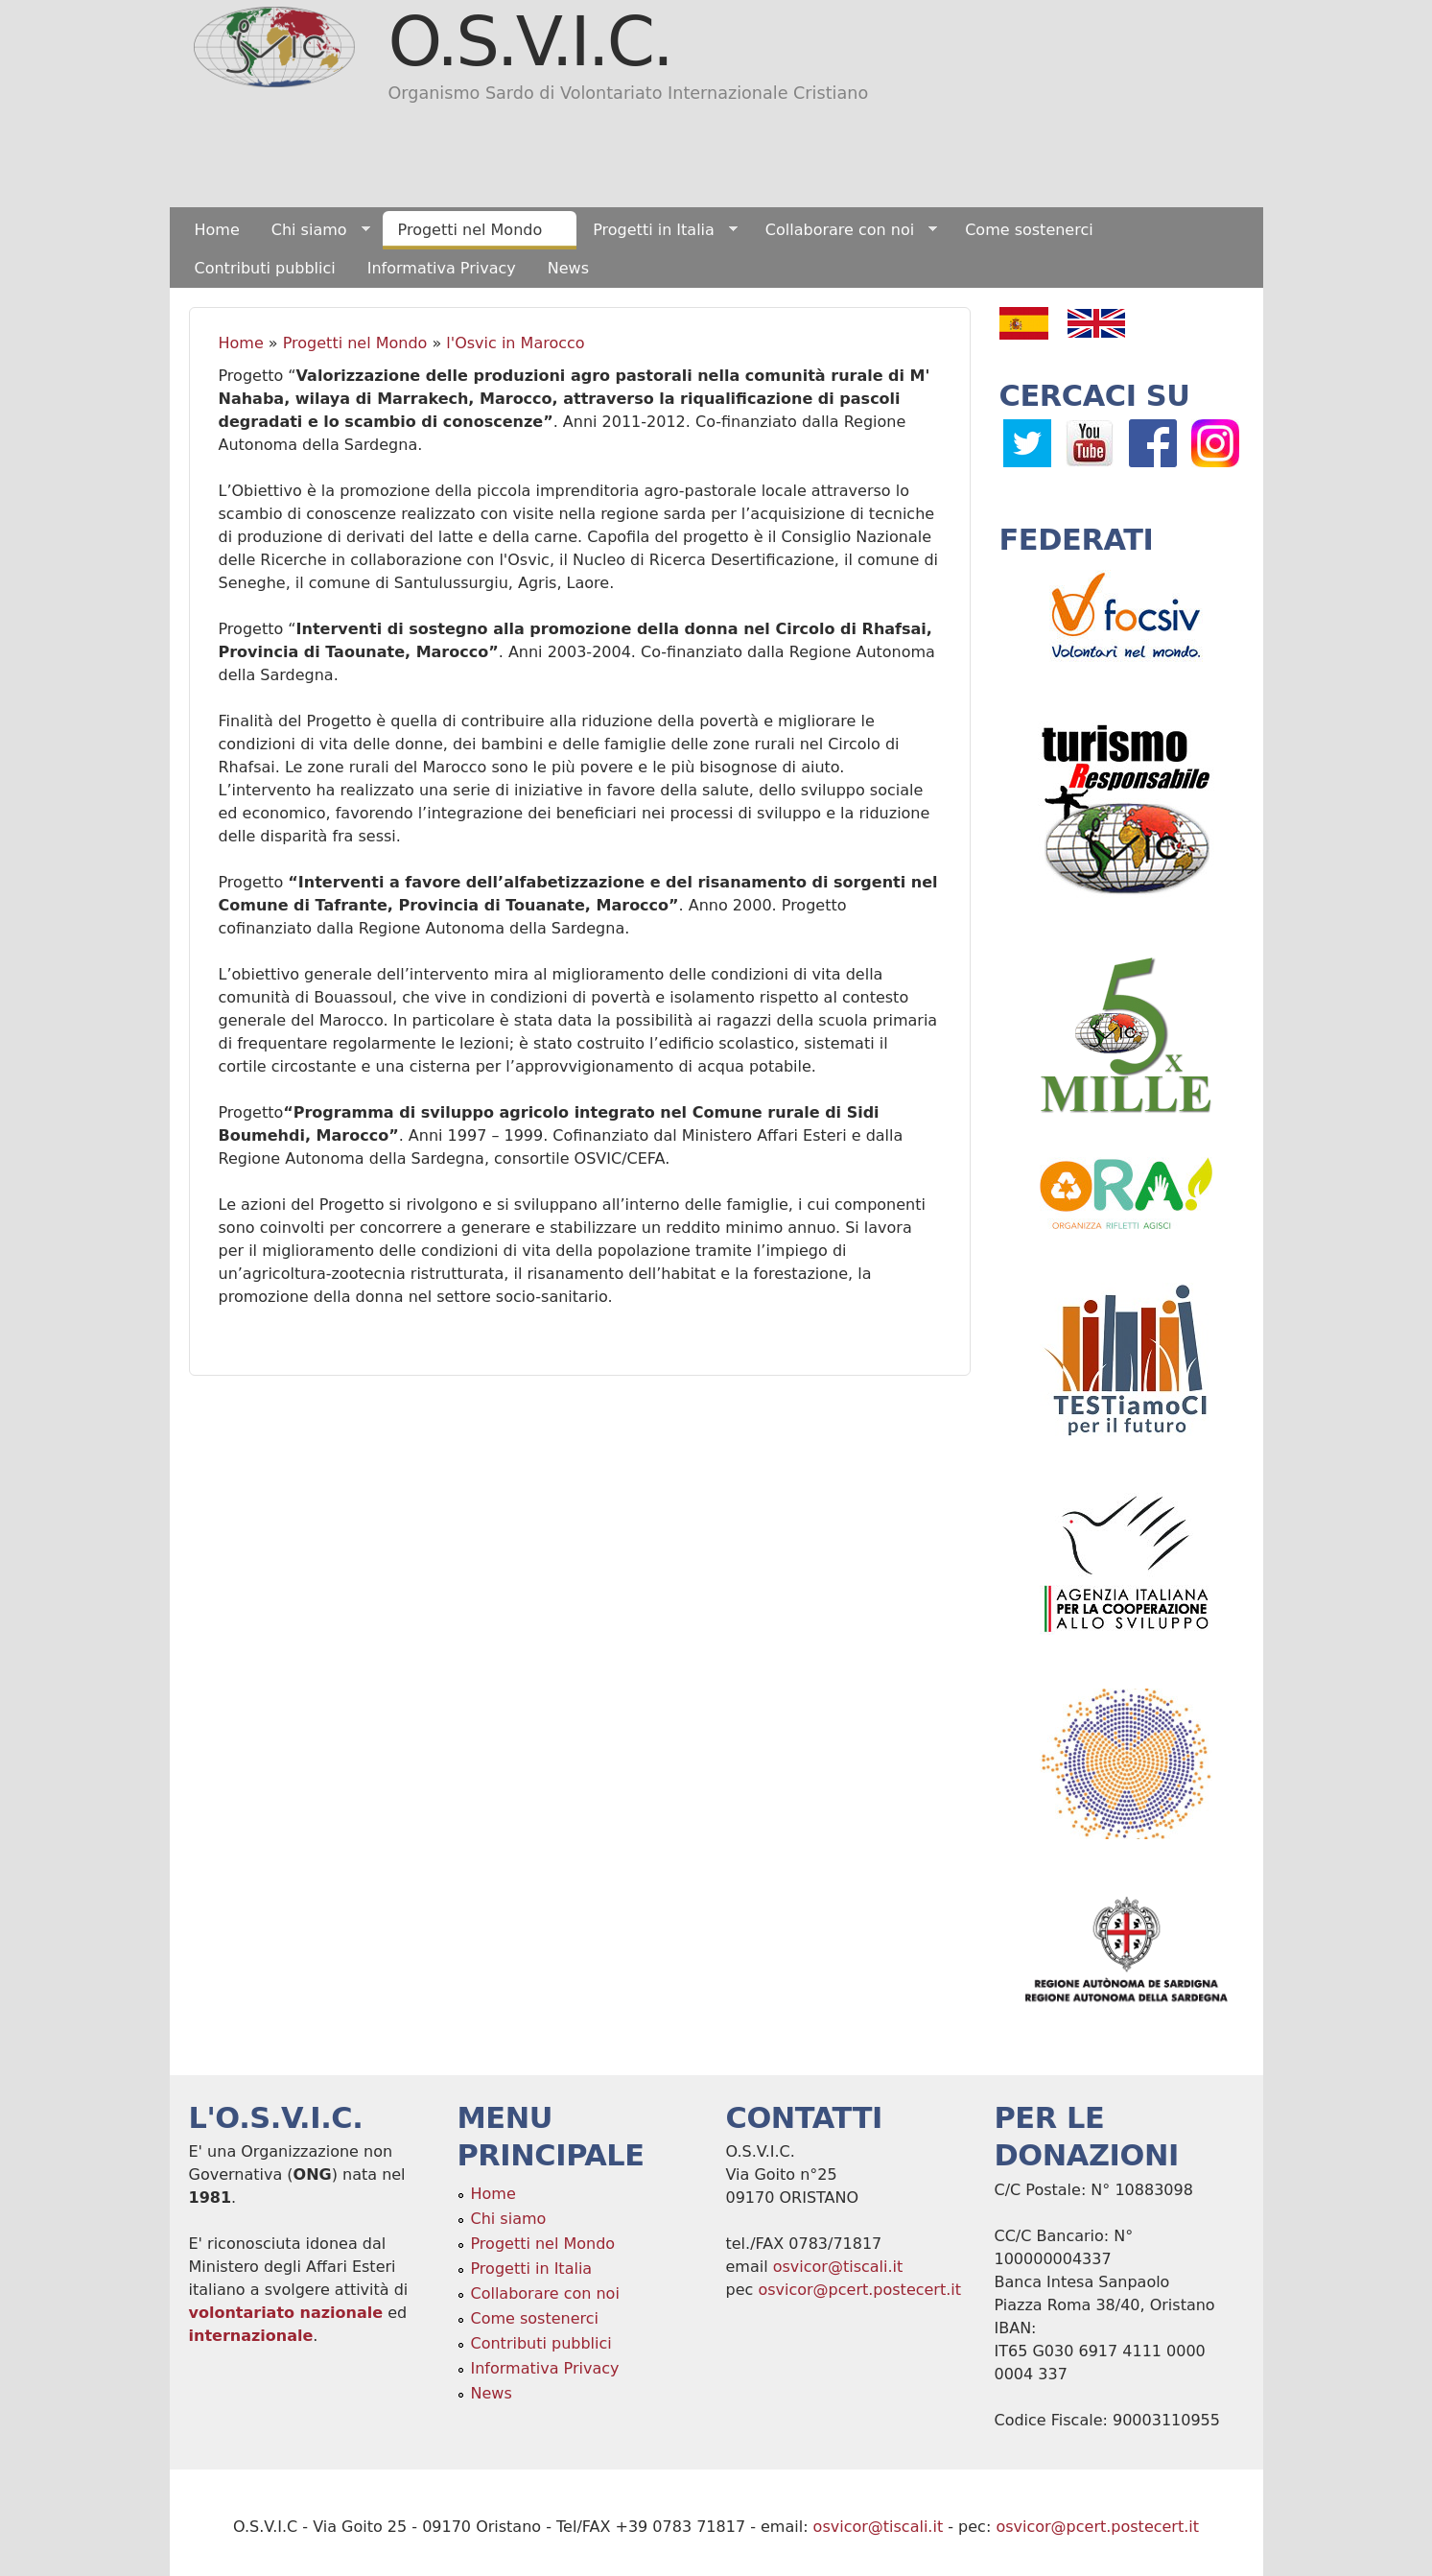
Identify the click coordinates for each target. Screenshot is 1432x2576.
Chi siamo (313, 230)
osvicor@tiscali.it (838, 2266)
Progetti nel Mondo (474, 230)
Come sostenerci (1029, 230)
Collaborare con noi (843, 230)
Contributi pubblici (265, 268)
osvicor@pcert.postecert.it (859, 2290)
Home (217, 230)
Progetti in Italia (657, 230)
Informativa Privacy (441, 268)
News (568, 268)
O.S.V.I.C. (529, 41)
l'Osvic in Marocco (515, 343)
